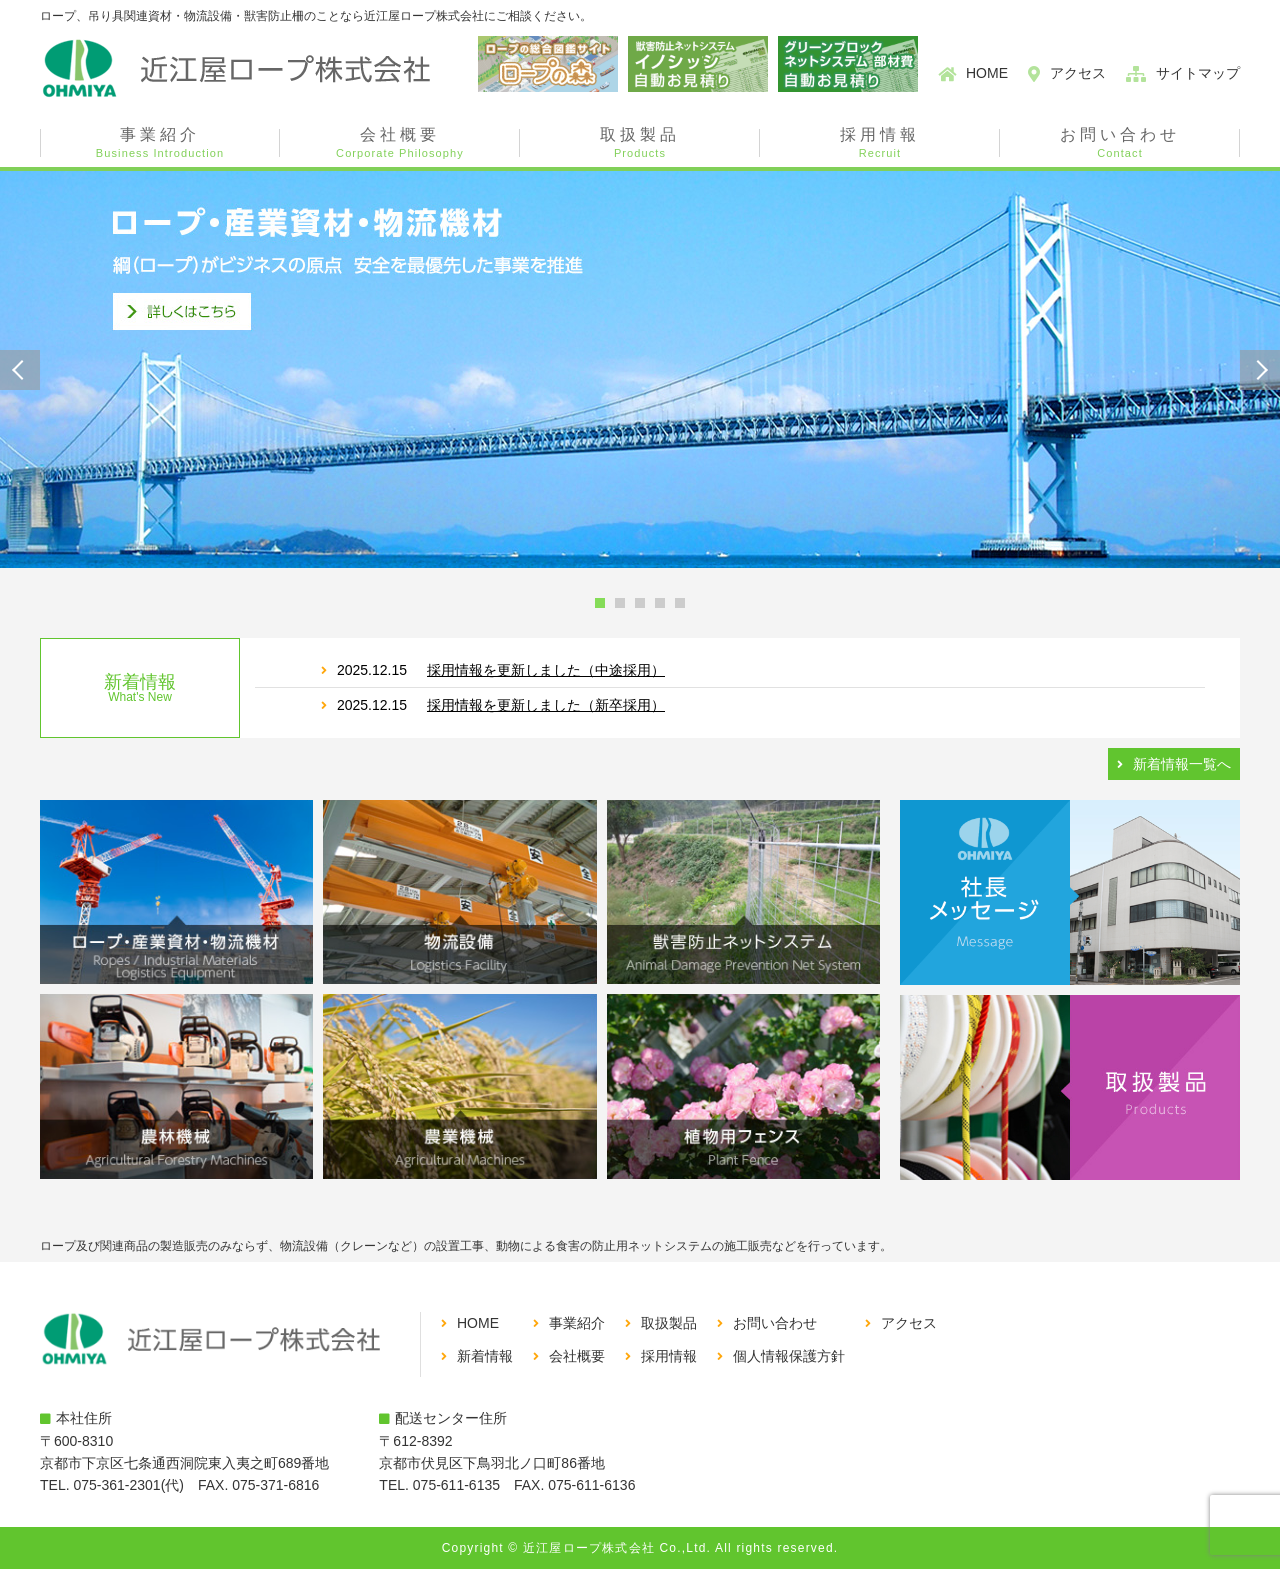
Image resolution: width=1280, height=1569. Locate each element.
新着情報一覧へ (1182, 764)
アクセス (1078, 73)
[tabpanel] (640, 369)
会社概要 (400, 142)
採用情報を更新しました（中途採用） (546, 670)
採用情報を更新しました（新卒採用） (546, 705)
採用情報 (880, 142)
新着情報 (485, 1356)
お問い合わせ (1120, 142)
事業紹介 (160, 142)
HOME (987, 73)
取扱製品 (640, 142)
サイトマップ (1198, 73)
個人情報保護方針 (789, 1356)
